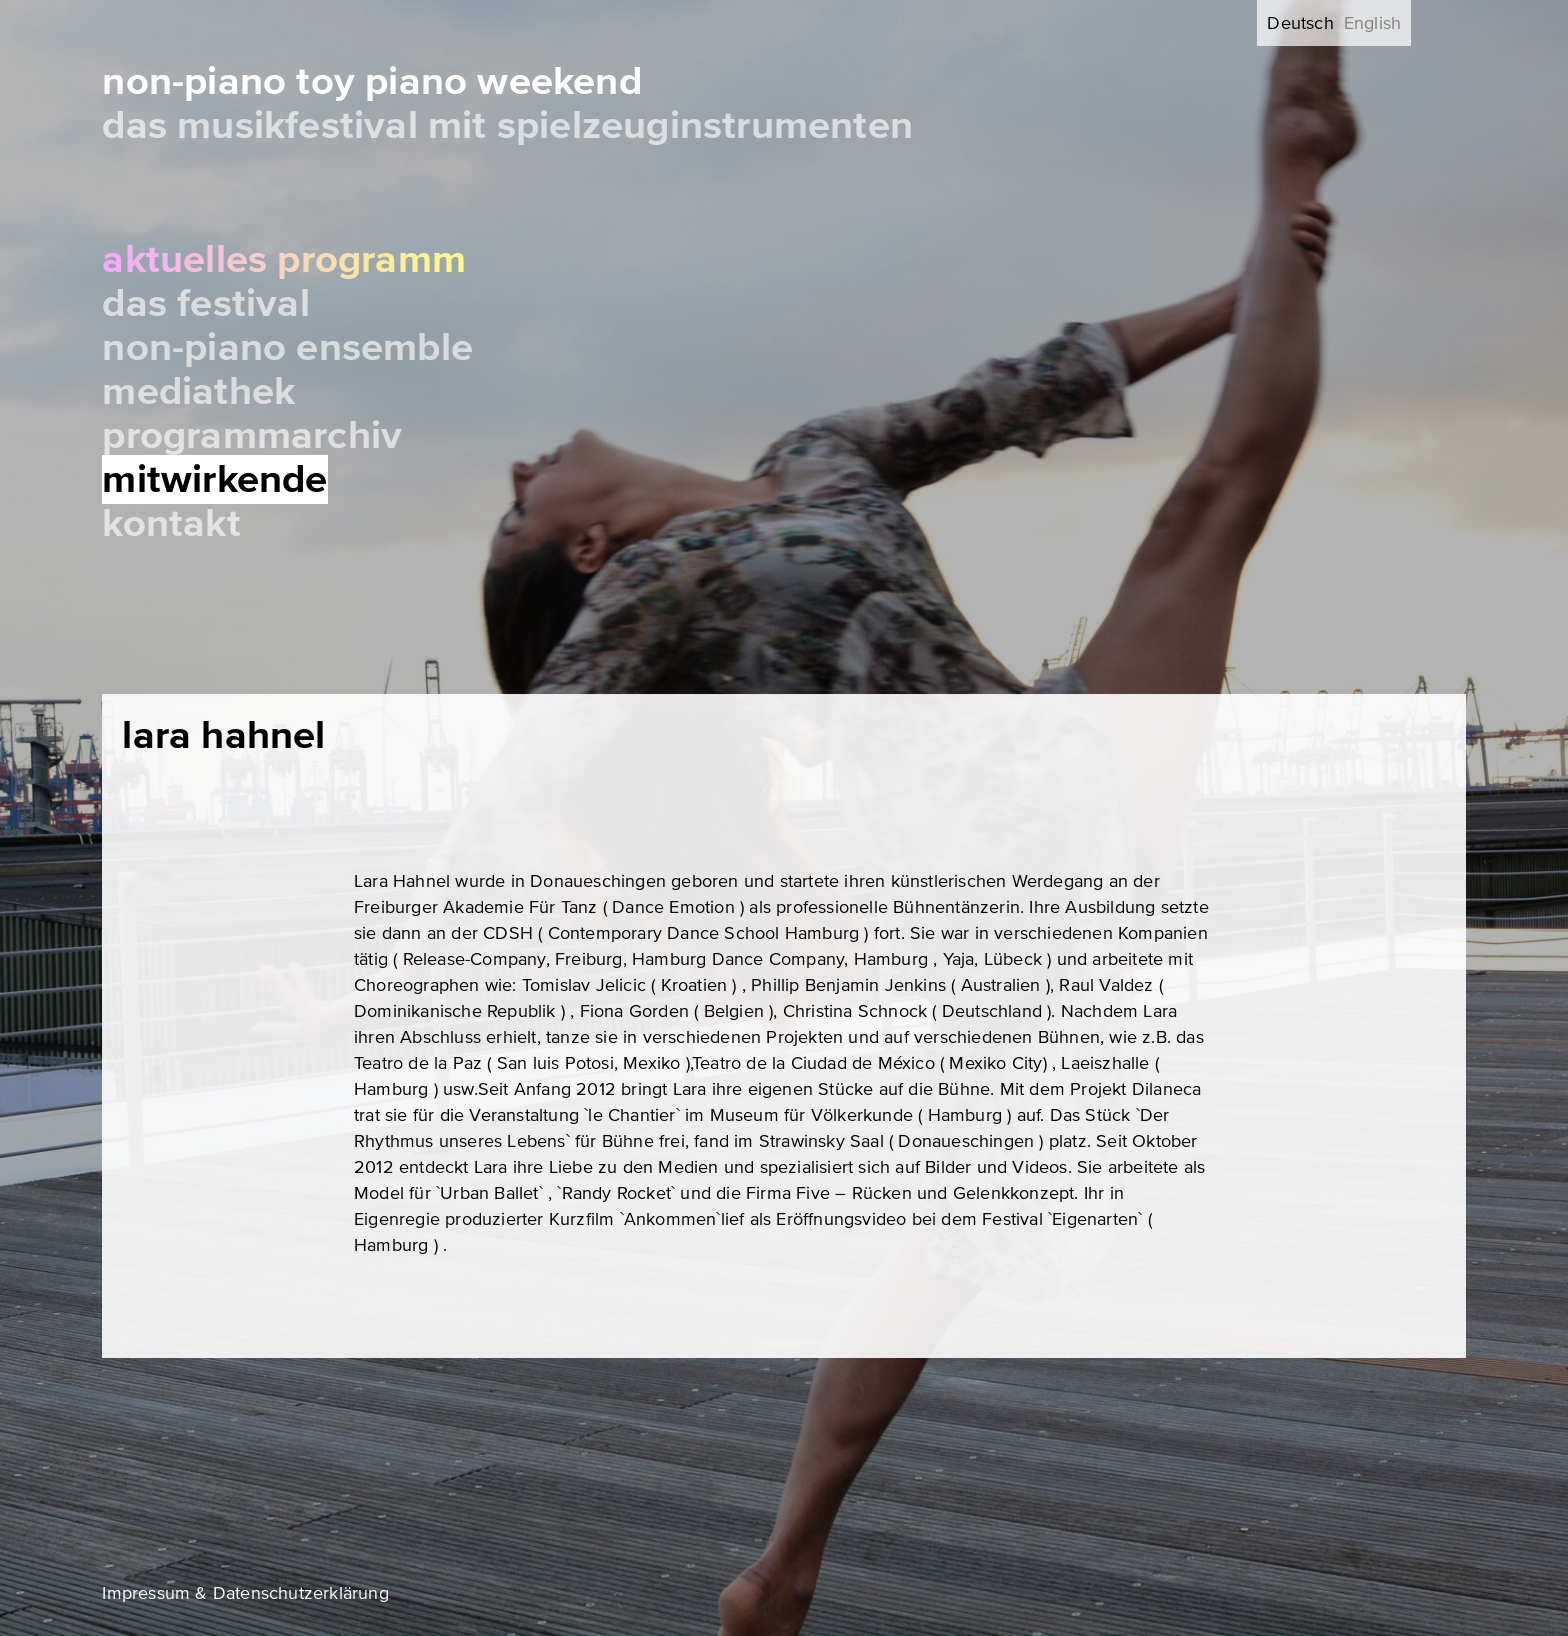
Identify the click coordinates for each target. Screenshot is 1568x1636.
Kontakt (171, 523)
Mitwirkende (214, 479)
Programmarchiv (252, 435)
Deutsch (1300, 23)
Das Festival (205, 303)
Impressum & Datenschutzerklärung (245, 1593)
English (1372, 23)
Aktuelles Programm (284, 259)
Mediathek (198, 391)
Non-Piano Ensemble (287, 347)
